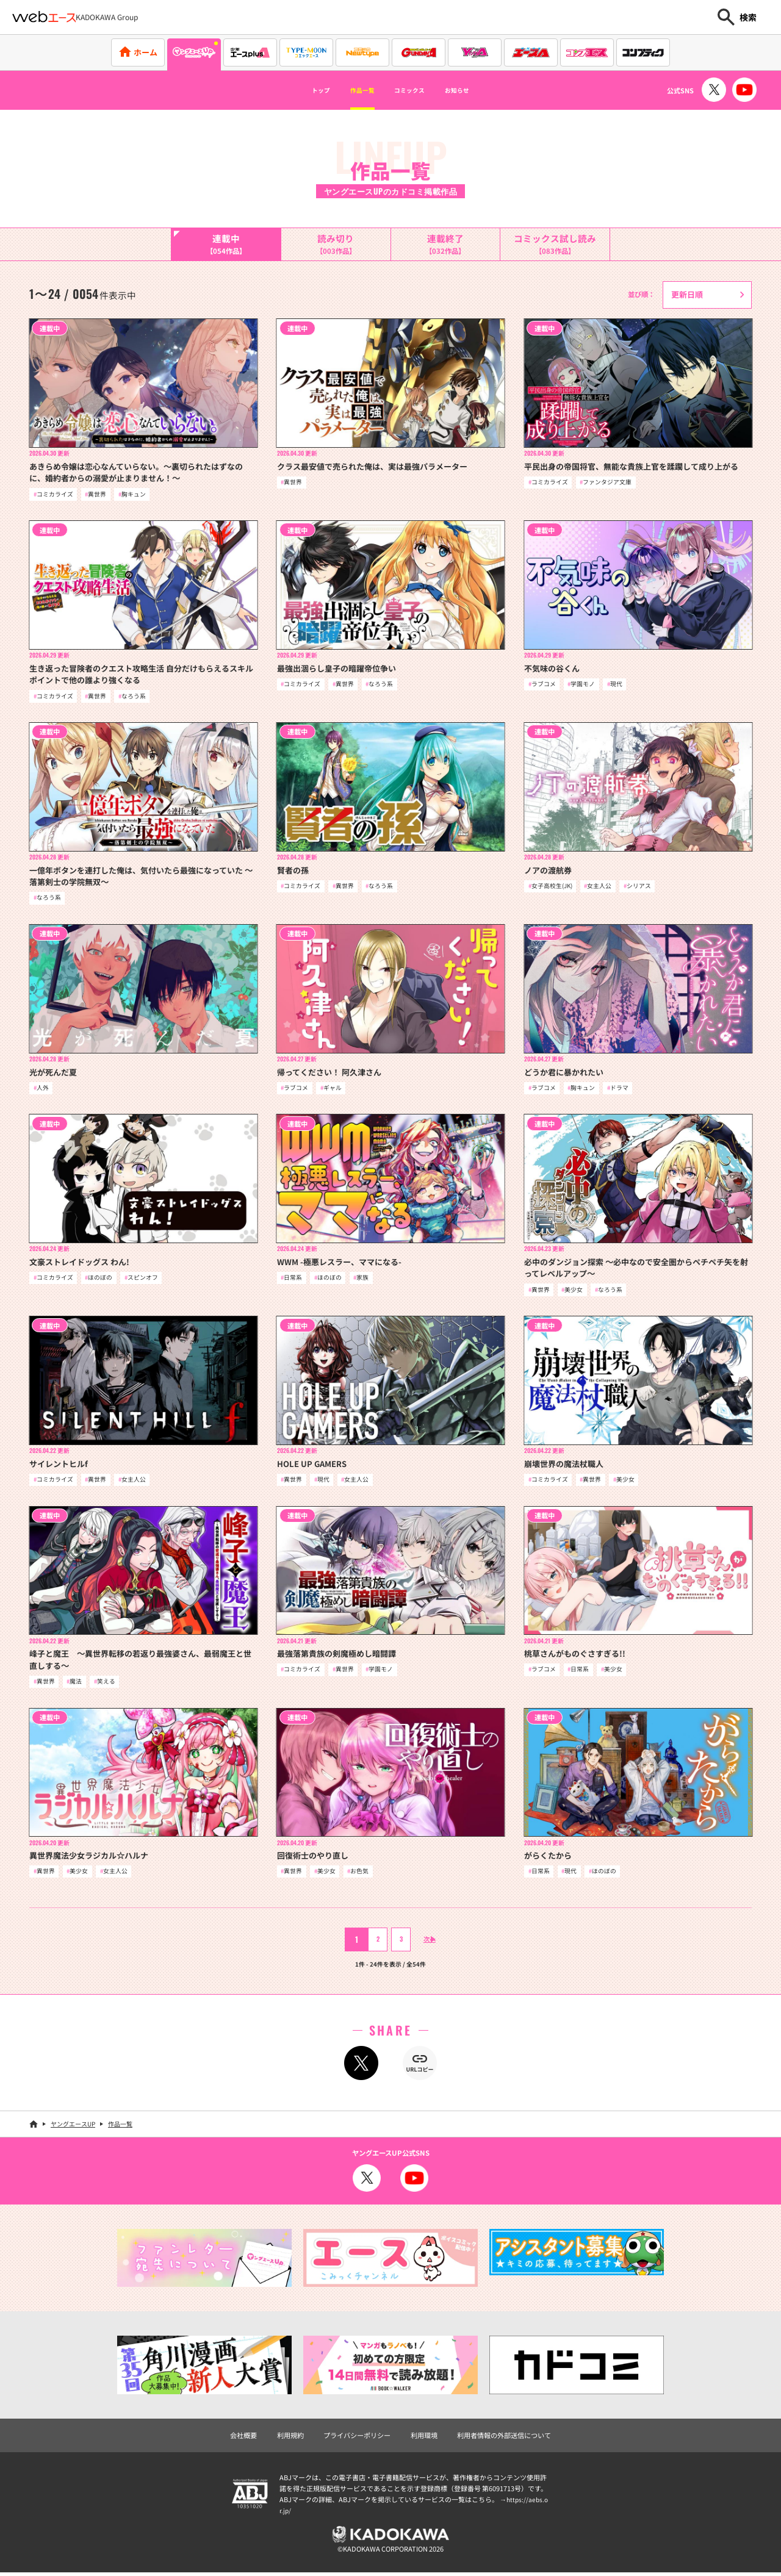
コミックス (414, 90)
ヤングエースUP (73, 2127)
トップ (297, 90)
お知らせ (478, 90)
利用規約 (290, 2439)
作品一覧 (351, 90)
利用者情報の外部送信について (504, 2439)
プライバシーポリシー (356, 2439)
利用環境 (424, 2439)
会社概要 (243, 2439)
